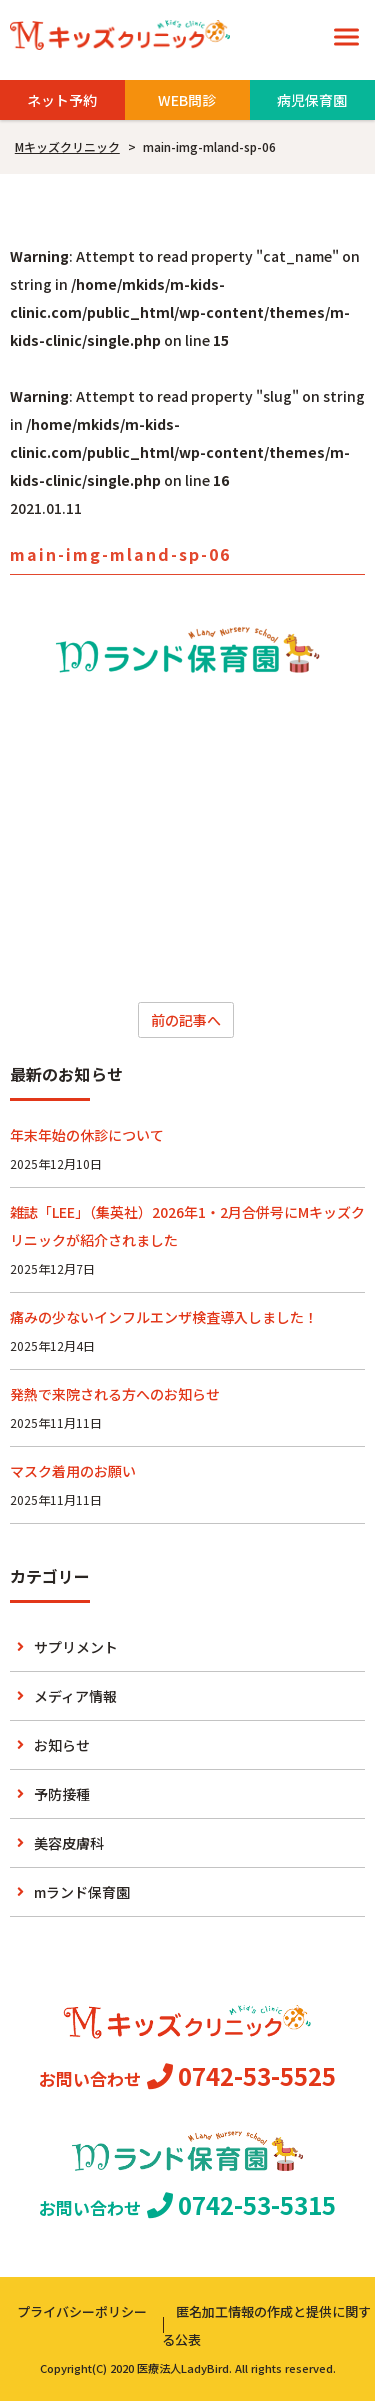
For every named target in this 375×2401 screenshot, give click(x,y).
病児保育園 (312, 100)
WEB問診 (187, 100)
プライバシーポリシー (82, 2311)
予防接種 (62, 1794)
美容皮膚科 (69, 1843)
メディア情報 (75, 1696)
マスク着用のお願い (73, 1471)
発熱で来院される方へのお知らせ (115, 1394)
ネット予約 (62, 100)
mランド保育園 (82, 1892)
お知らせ (62, 1745)
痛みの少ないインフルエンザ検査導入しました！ (164, 1317)
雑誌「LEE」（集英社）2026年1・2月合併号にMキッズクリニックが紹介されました (187, 1226)
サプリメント (76, 1647)
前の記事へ (186, 1020)
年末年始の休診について (87, 1135)
